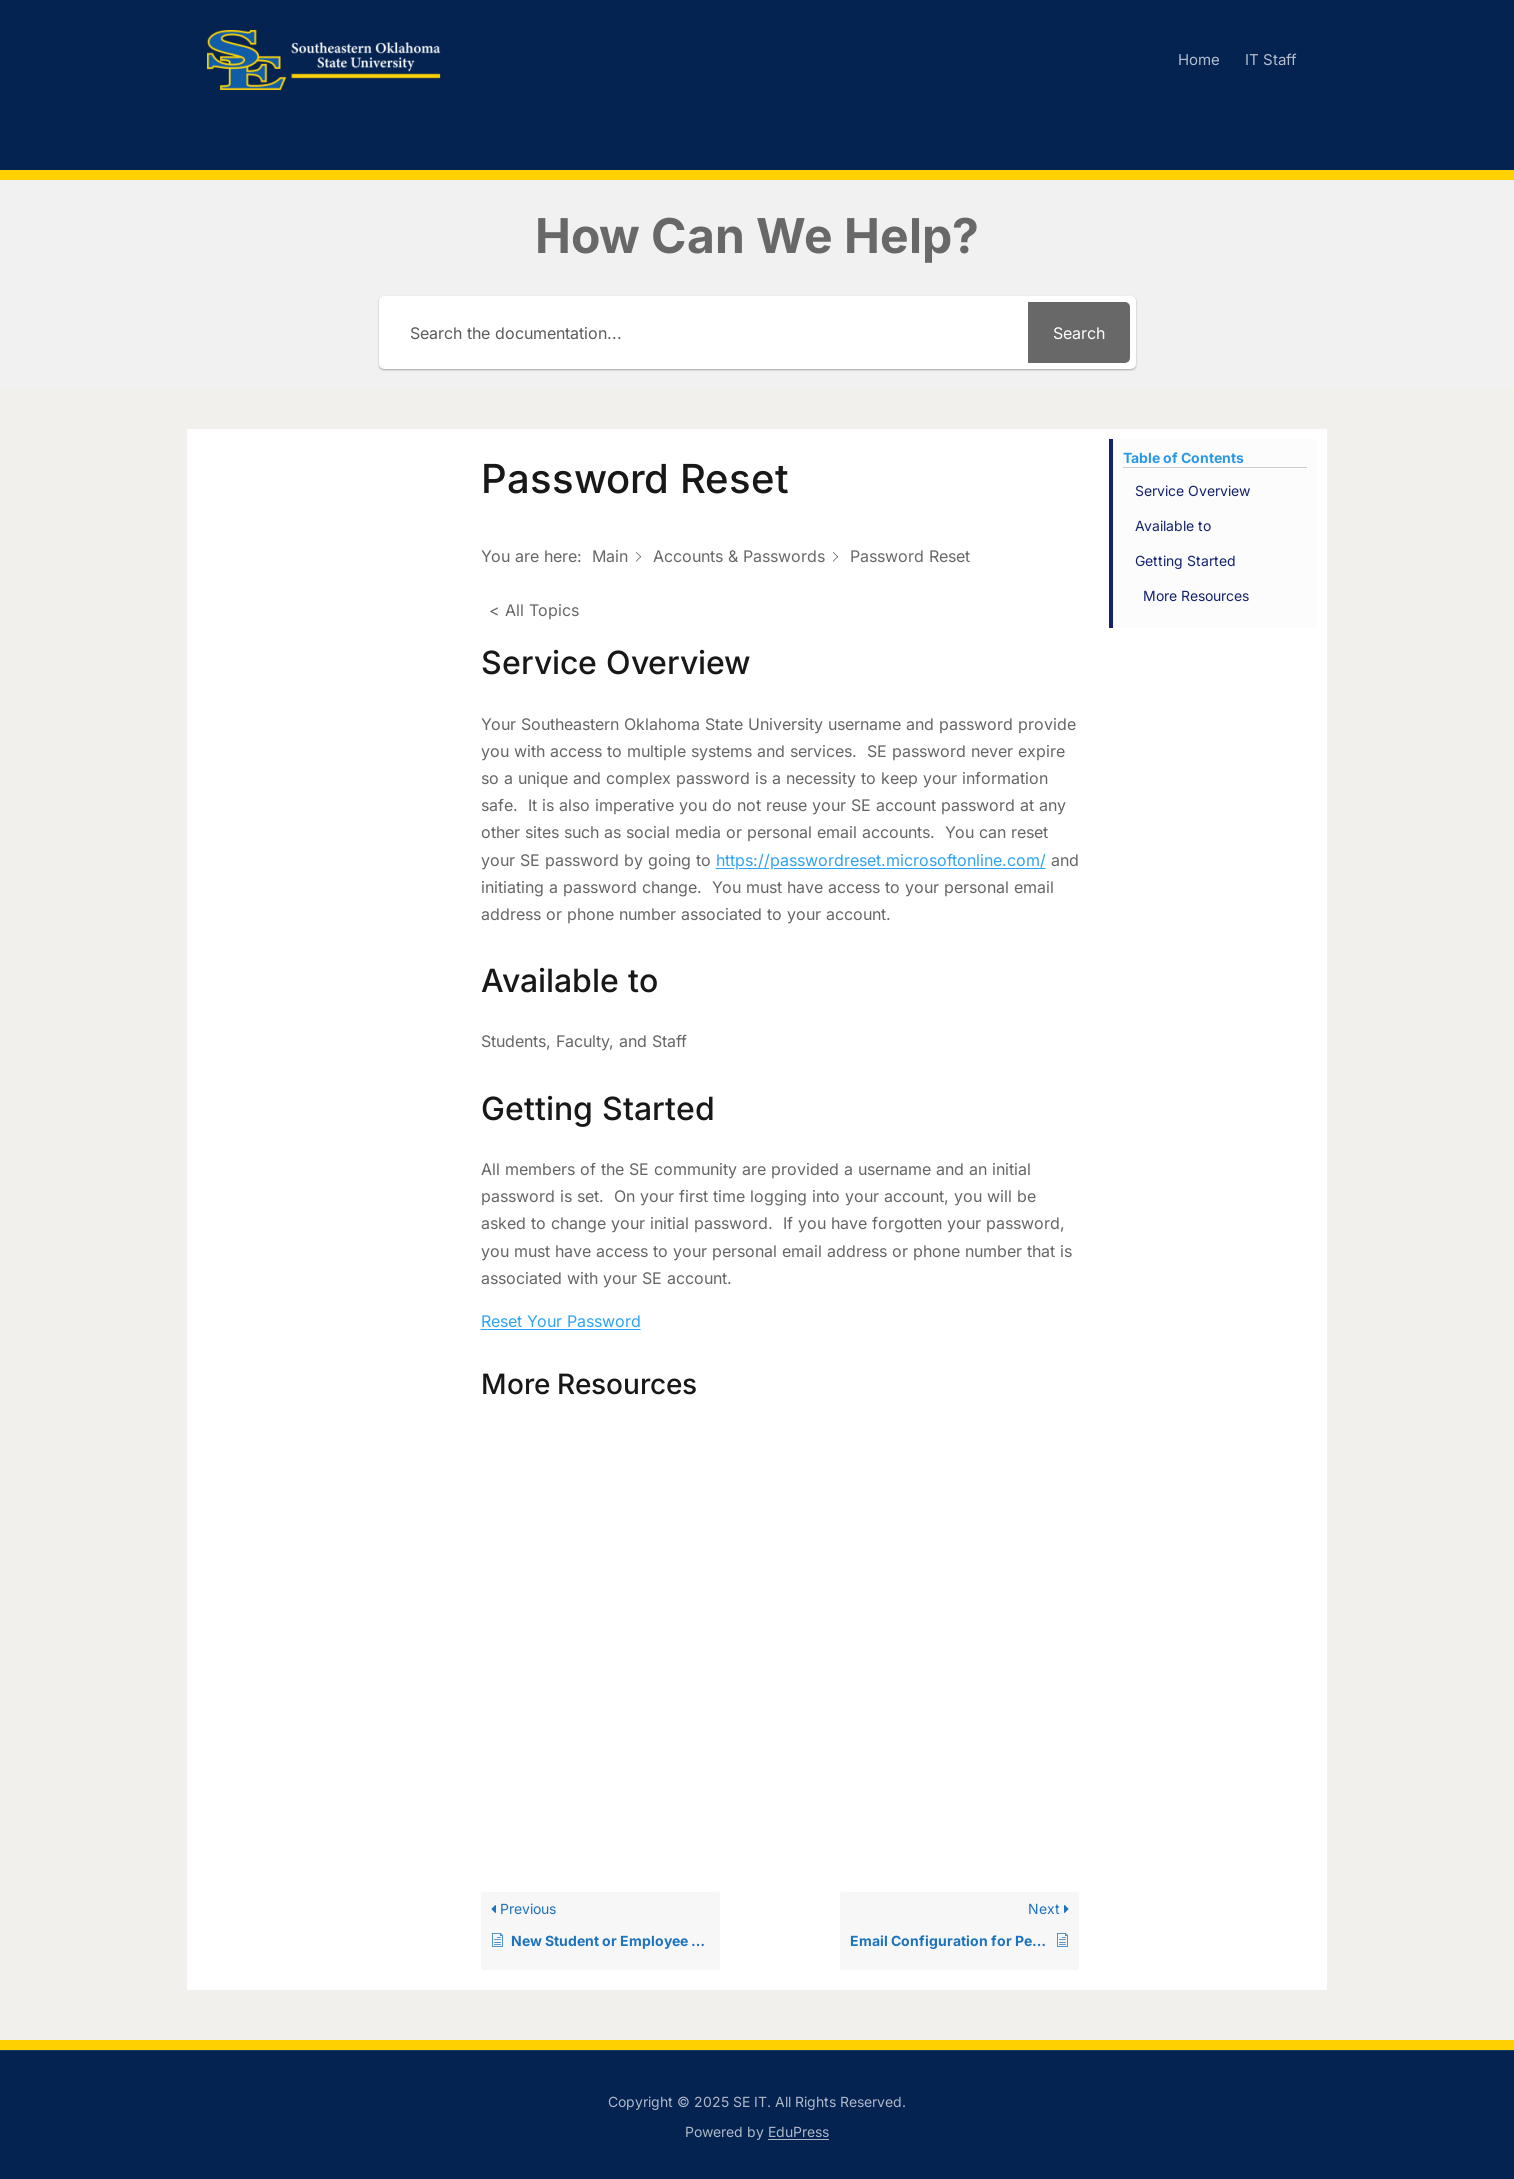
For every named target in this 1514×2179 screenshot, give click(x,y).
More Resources (1196, 595)
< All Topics (534, 610)
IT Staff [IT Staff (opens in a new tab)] (1271, 59)
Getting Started (1185, 560)
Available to (1173, 525)
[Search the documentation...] (706, 332)
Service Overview (1192, 490)
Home (1199, 59)
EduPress (798, 2131)
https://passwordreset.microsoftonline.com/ (881, 860)
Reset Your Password (561, 1321)
